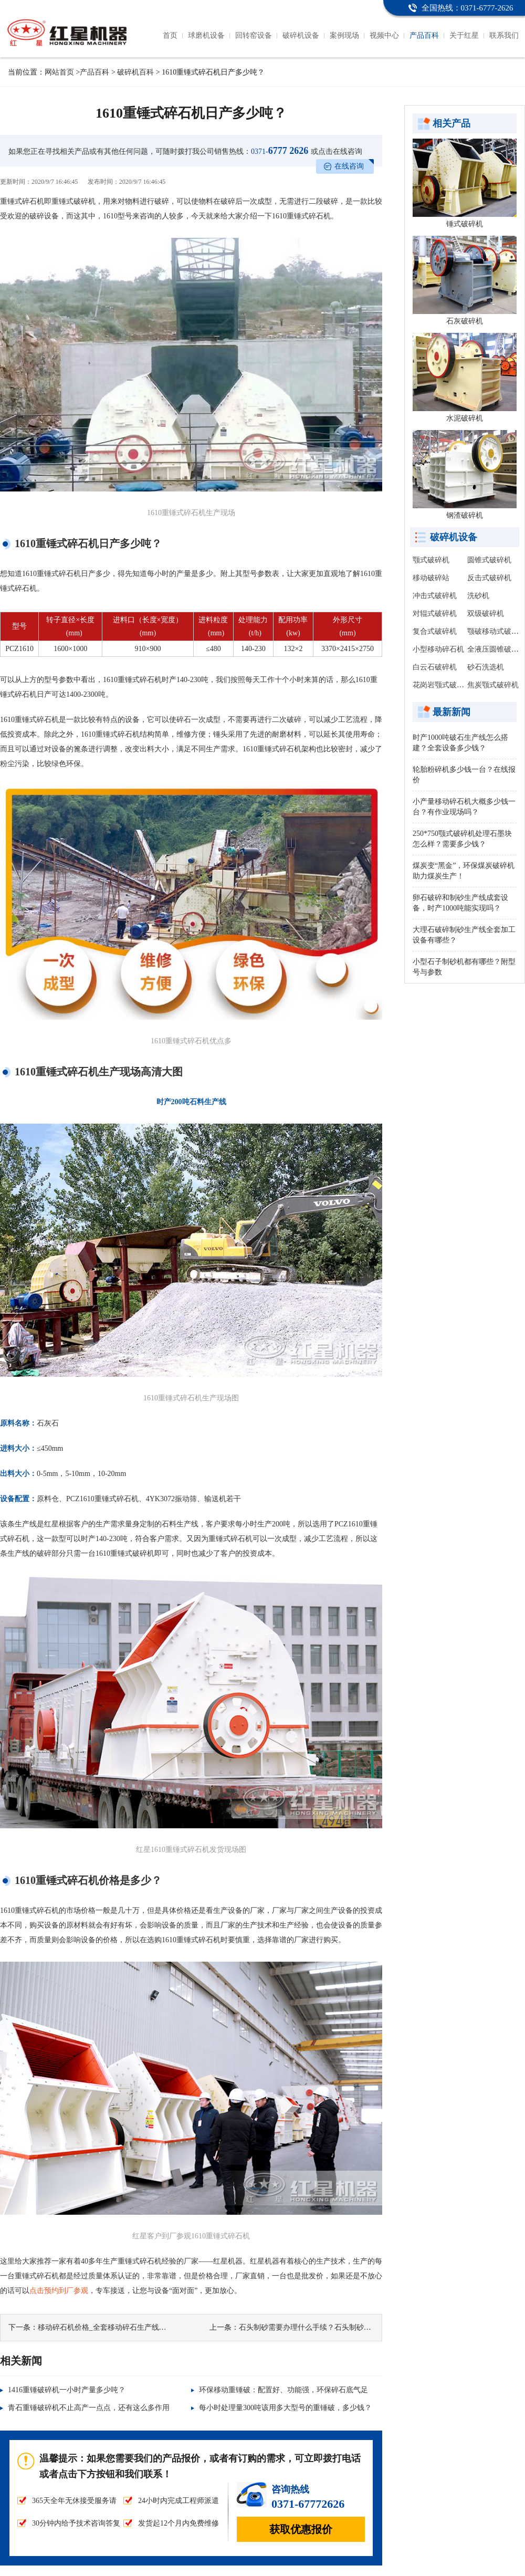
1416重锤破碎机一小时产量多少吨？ (66, 2390)
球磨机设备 (206, 35)
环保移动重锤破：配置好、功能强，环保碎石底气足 (283, 2390)
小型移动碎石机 (438, 649)
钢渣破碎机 (464, 515)
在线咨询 (349, 166)
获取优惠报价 (300, 2529)
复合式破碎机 (435, 631)
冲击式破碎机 (435, 596)
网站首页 (59, 72)
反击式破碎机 (489, 578)
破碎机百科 (135, 72)
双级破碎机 (485, 613)
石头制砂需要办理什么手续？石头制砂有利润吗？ (320, 2327)
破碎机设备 (300, 35)
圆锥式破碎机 (489, 560)
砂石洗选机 (485, 667)
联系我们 (504, 35)
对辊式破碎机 (435, 613)
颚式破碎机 (431, 560)
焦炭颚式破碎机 (493, 685)
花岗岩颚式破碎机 (442, 685)
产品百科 (424, 35)
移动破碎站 (431, 578)
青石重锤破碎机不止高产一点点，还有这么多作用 (89, 2408)
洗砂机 (478, 596)
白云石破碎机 (435, 667)
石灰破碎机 (464, 321)
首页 (170, 35)
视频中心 (384, 35)
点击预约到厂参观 (58, 2291)
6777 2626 (279, 150)
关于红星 (464, 35)
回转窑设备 (253, 35)
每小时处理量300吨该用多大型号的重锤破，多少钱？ (285, 2408)
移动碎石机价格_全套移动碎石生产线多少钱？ (113, 2327)
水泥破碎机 (464, 418)
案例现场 (344, 35)
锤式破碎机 (464, 224)
